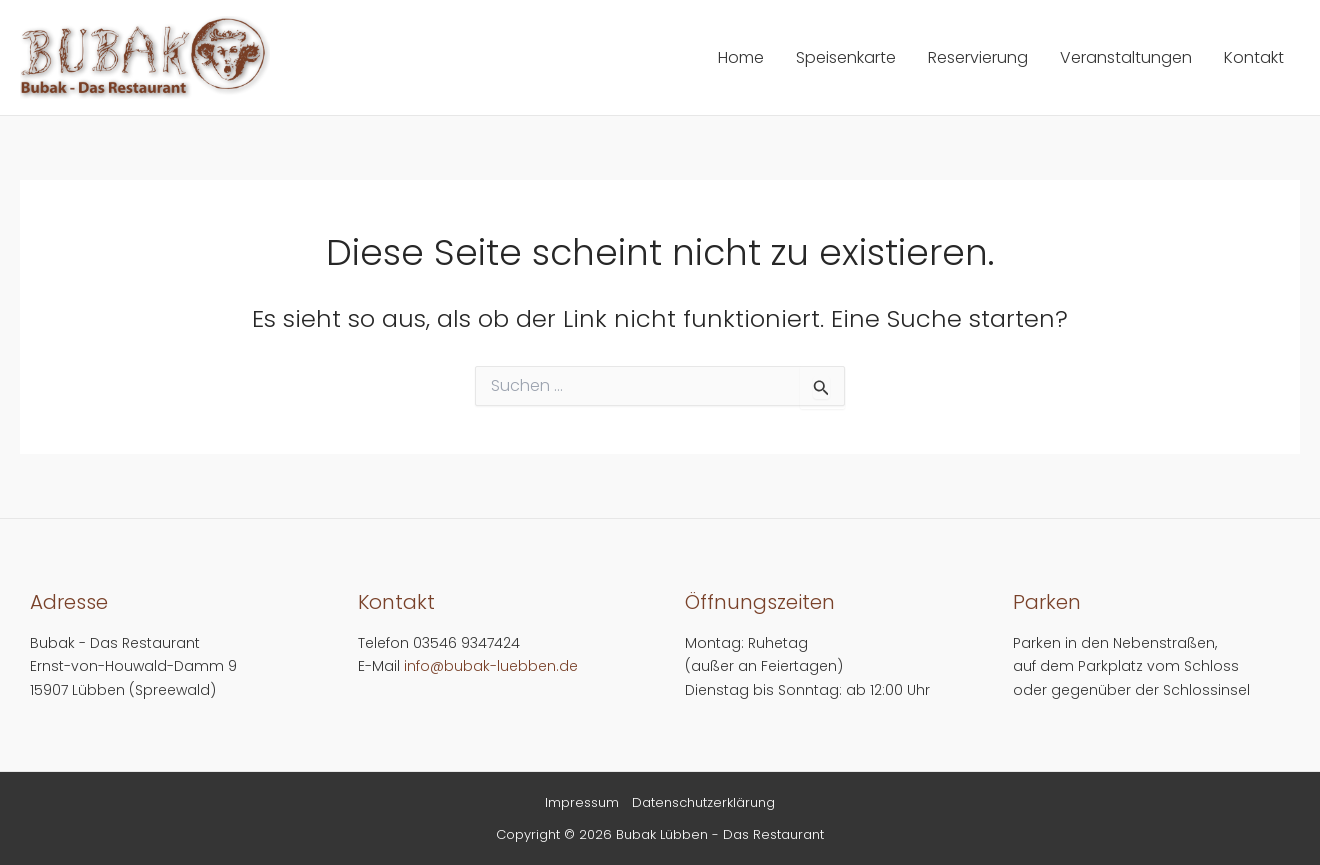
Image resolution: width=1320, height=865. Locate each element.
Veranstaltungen (1126, 57)
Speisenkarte (846, 57)
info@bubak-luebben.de (491, 666)
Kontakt (1254, 57)
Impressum (582, 802)
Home (741, 57)
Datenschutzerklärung (703, 802)
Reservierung (978, 57)
